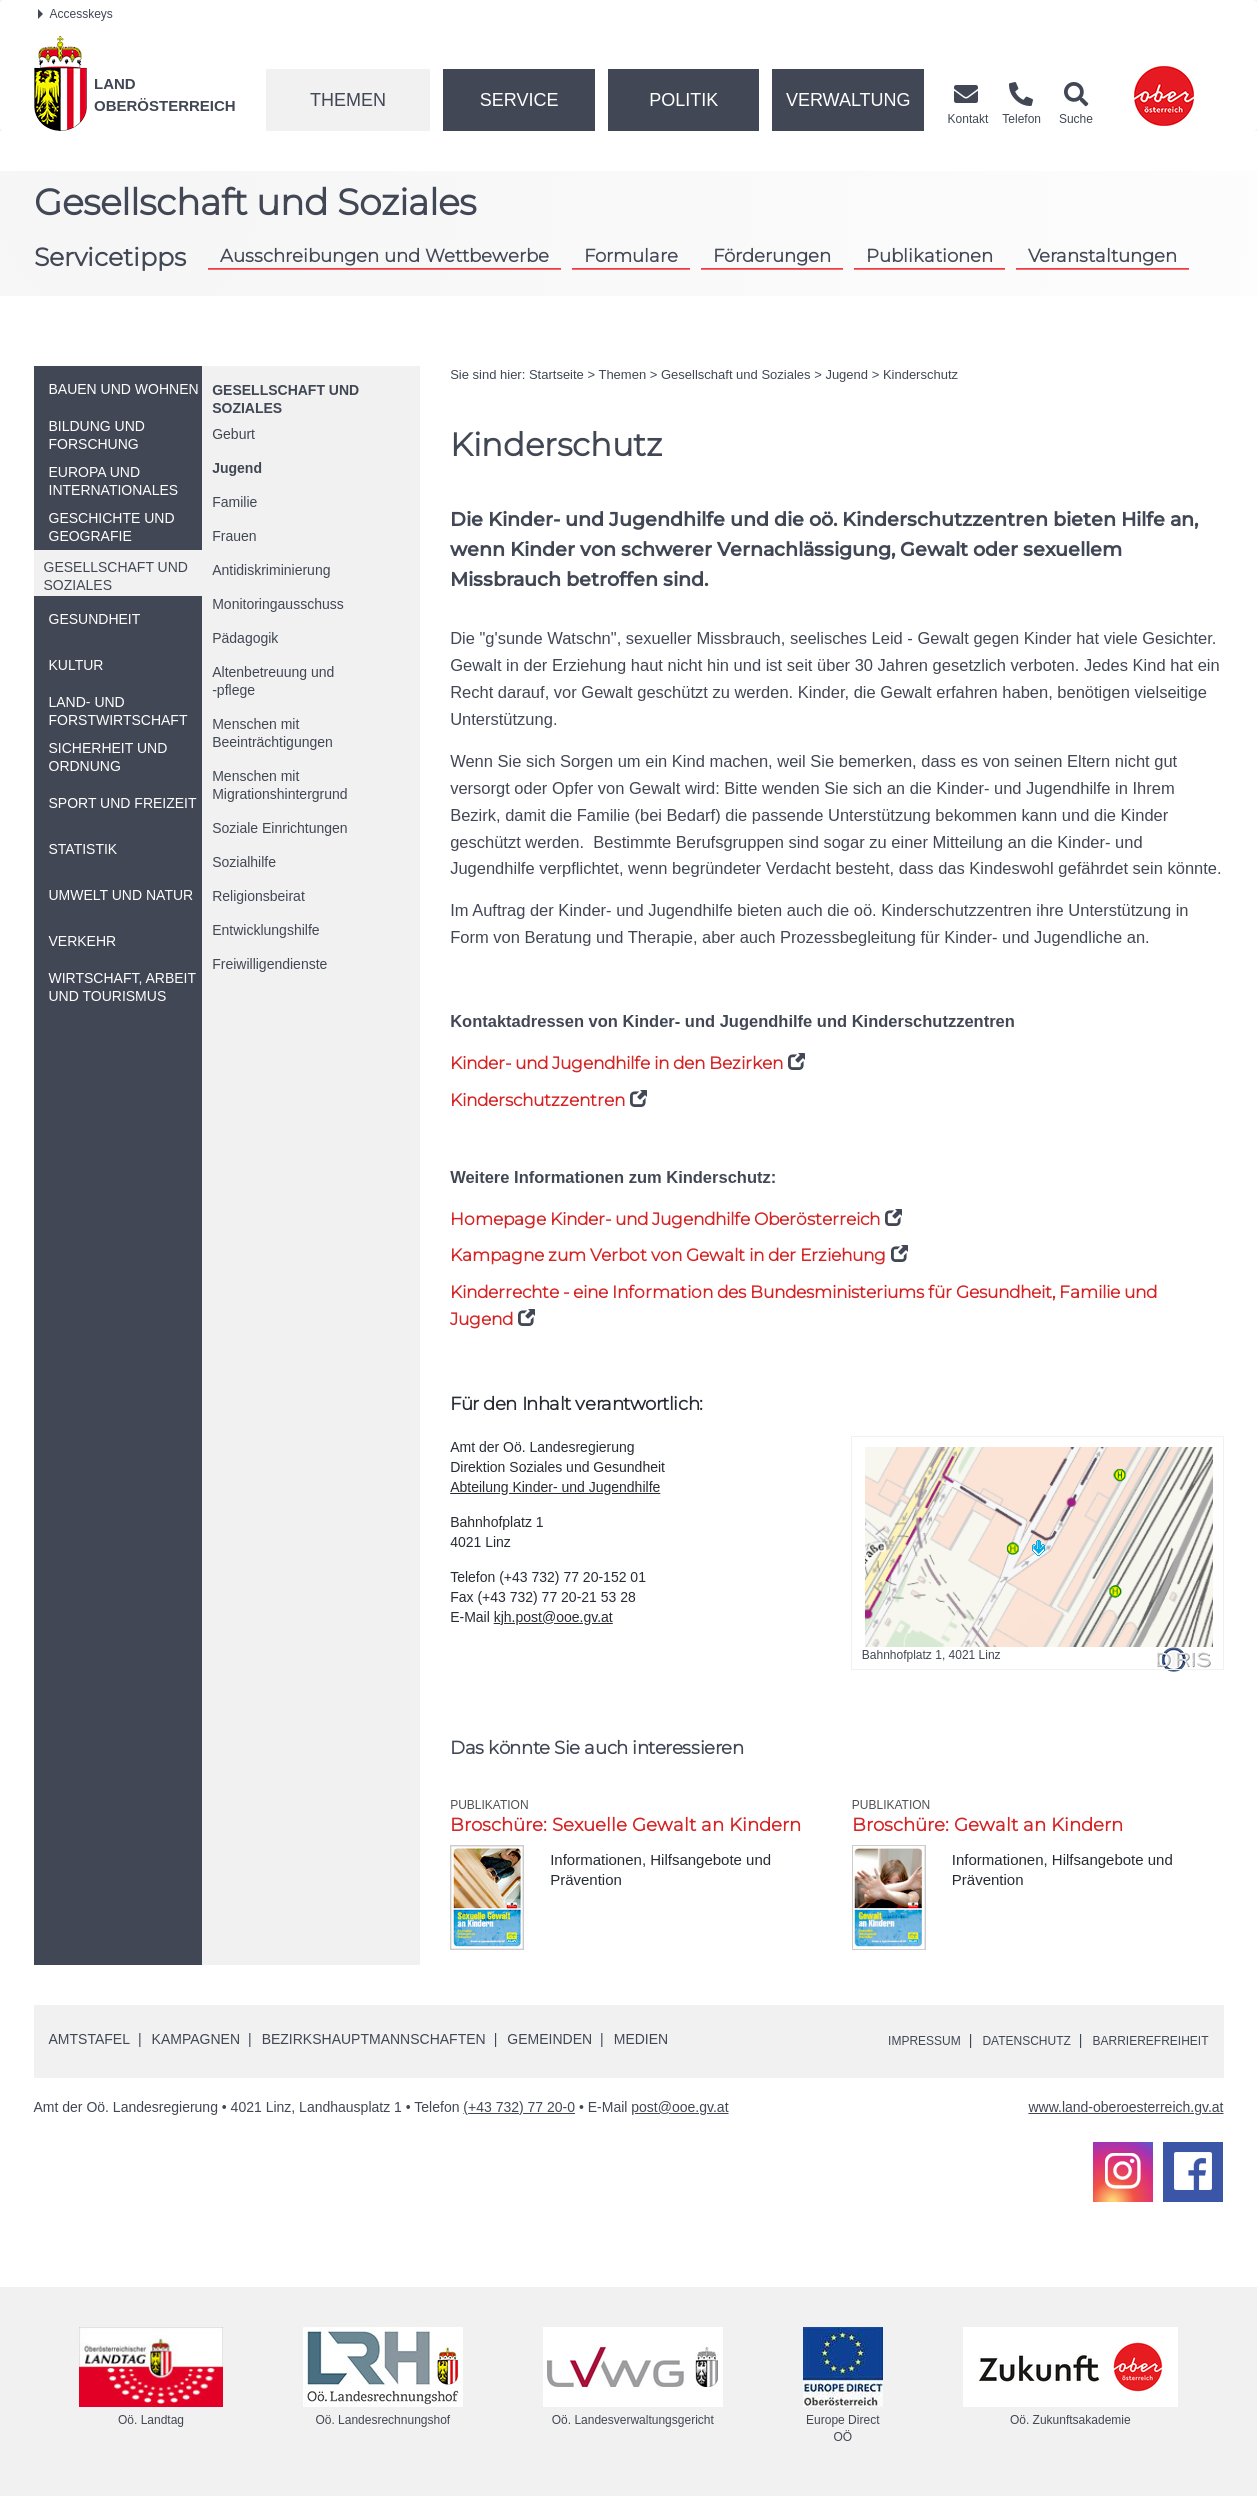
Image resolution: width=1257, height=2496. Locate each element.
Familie (234, 502)
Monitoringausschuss (278, 604)
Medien (641, 2039)
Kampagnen (196, 2039)
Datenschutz (999, 2040)
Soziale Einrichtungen (279, 828)
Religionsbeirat (258, 896)
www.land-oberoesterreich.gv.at (1125, 2107)
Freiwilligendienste (269, 964)
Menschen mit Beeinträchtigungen (272, 733)
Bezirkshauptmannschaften (374, 2039)
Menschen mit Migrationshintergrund (279, 785)
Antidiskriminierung (271, 570)
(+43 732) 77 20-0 (519, 2107)
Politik (683, 100)
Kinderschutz (920, 374)
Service (519, 100)
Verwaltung (848, 100)
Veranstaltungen (1102, 255)
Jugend (237, 468)
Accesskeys (75, 14)
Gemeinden (549, 2039)
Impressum (884, 2040)
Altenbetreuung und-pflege (273, 681)
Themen (348, 100)
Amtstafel (89, 2039)
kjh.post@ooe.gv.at (553, 1617)
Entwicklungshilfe (265, 930)
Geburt (233, 434)
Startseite (556, 374)
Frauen (234, 536)
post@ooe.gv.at (679, 2107)
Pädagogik (245, 638)
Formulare (631, 255)
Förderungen (772, 255)
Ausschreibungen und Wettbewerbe (384, 255)
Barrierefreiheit (1140, 2040)
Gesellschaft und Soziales (736, 374)
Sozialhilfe (244, 862)
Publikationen (929, 255)
